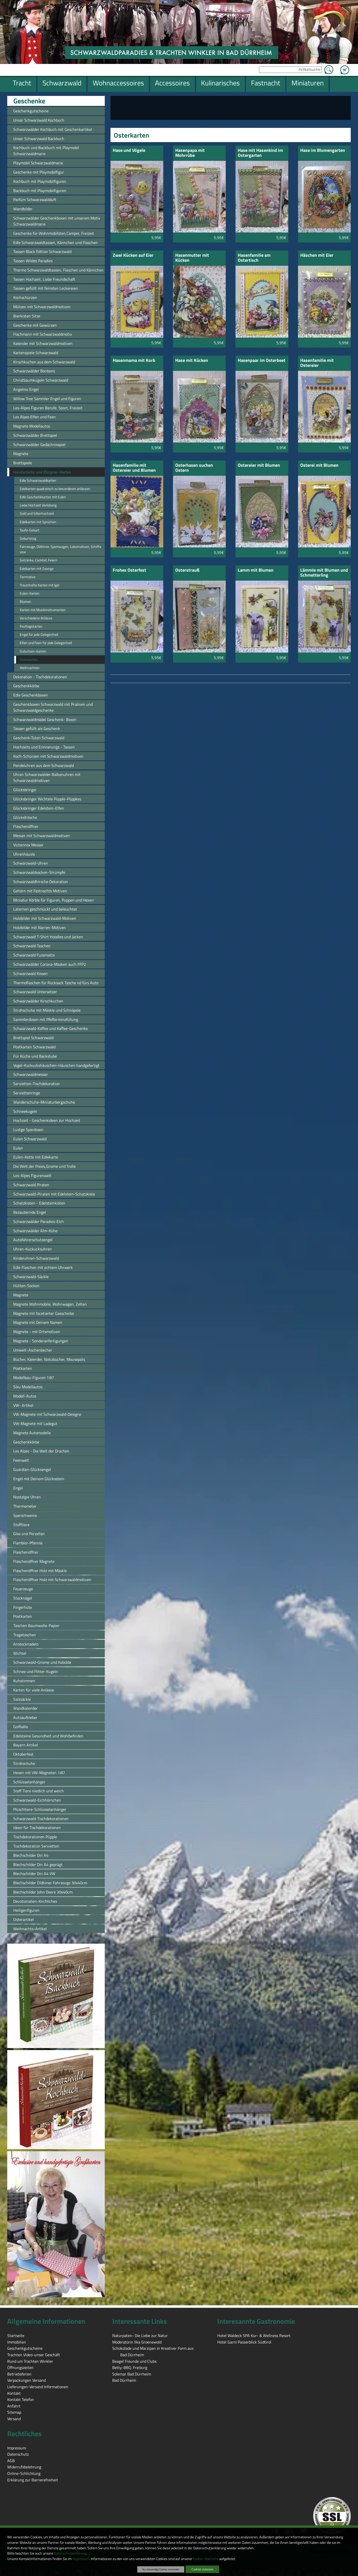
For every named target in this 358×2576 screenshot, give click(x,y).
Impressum (80, 2559)
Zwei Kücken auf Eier (133, 255)
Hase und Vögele (129, 151)
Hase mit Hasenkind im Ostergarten (260, 153)
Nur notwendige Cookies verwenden (160, 2569)
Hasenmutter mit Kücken (192, 258)
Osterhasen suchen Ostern (194, 468)
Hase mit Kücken (191, 361)
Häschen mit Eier (317, 255)
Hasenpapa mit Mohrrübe (190, 153)
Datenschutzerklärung (70, 2553)
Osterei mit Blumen (319, 465)
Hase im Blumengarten (322, 151)
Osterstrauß (187, 570)
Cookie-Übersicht (205, 2559)
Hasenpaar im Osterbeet (262, 361)
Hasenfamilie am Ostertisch (254, 258)
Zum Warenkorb (345, 67)
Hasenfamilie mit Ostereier (317, 363)
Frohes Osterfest (129, 570)
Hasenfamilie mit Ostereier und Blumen (134, 468)
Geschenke (29, 101)
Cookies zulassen (202, 2569)
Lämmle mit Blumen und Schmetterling (324, 573)
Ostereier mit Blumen (259, 465)
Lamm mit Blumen (256, 570)
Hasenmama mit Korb (134, 361)
